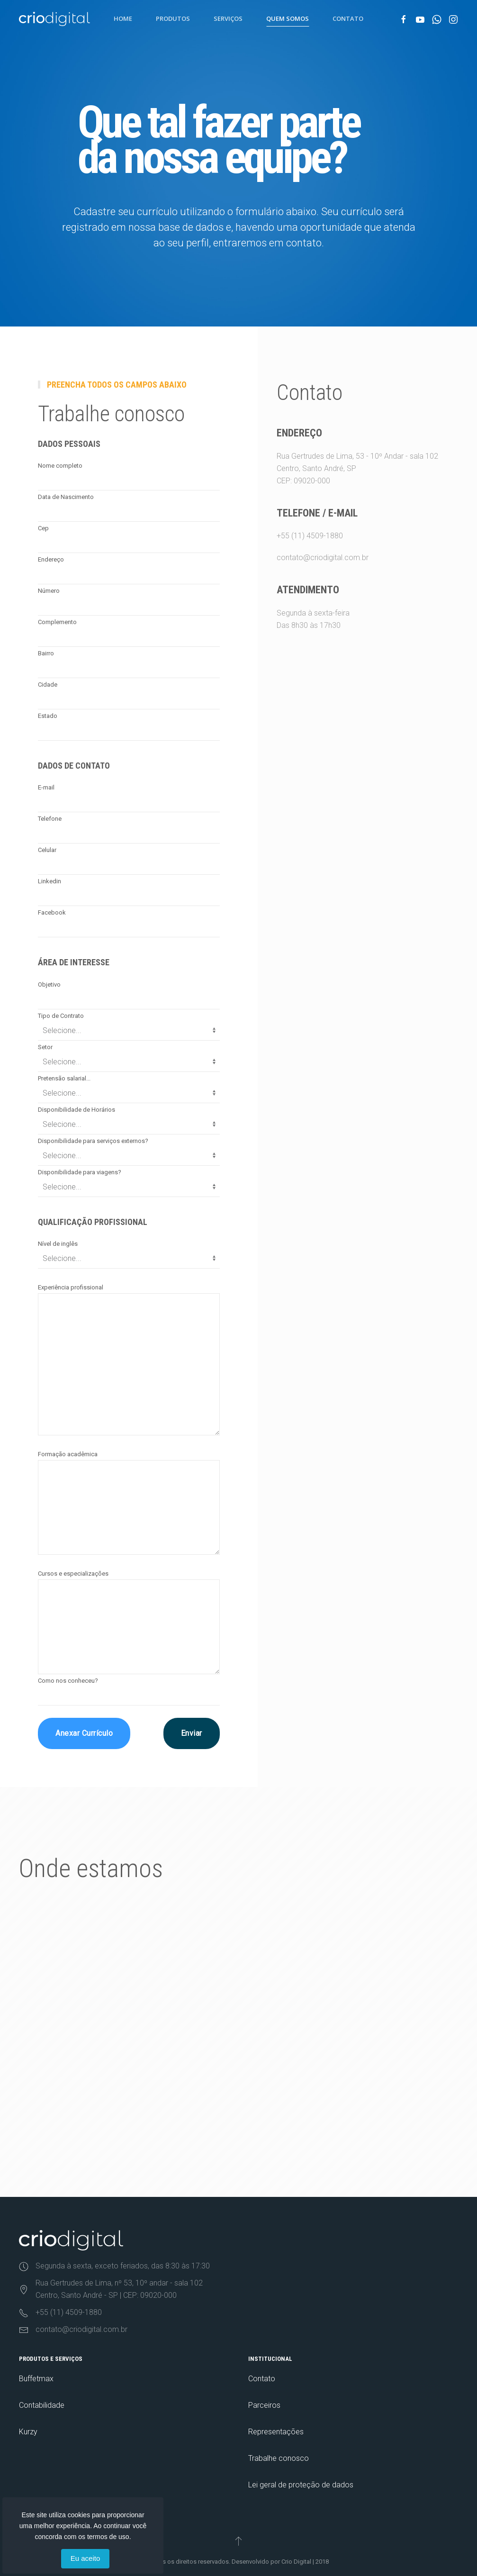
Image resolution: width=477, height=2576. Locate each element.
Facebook (52, 912)
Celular (47, 849)
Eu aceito (85, 2558)
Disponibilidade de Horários (76, 1109)
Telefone (50, 818)
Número (49, 590)
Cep (43, 528)
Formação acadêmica (68, 1454)
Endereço (51, 559)
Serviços (228, 18)
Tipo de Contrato (61, 1015)
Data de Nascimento (66, 496)
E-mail (46, 787)
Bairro (46, 653)
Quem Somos (287, 18)
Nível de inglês (58, 1243)
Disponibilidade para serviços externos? (93, 1140)
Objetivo (49, 984)
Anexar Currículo (84, 1733)
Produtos (173, 18)
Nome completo (60, 465)
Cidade (47, 684)
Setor (45, 1047)
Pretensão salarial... (64, 1078)
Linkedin (49, 881)
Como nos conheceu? (68, 1680)
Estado (47, 715)
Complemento (57, 622)
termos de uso (108, 2536)
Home (123, 18)
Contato (348, 18)
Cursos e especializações (73, 1573)
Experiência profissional (70, 1287)
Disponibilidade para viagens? (79, 1172)
